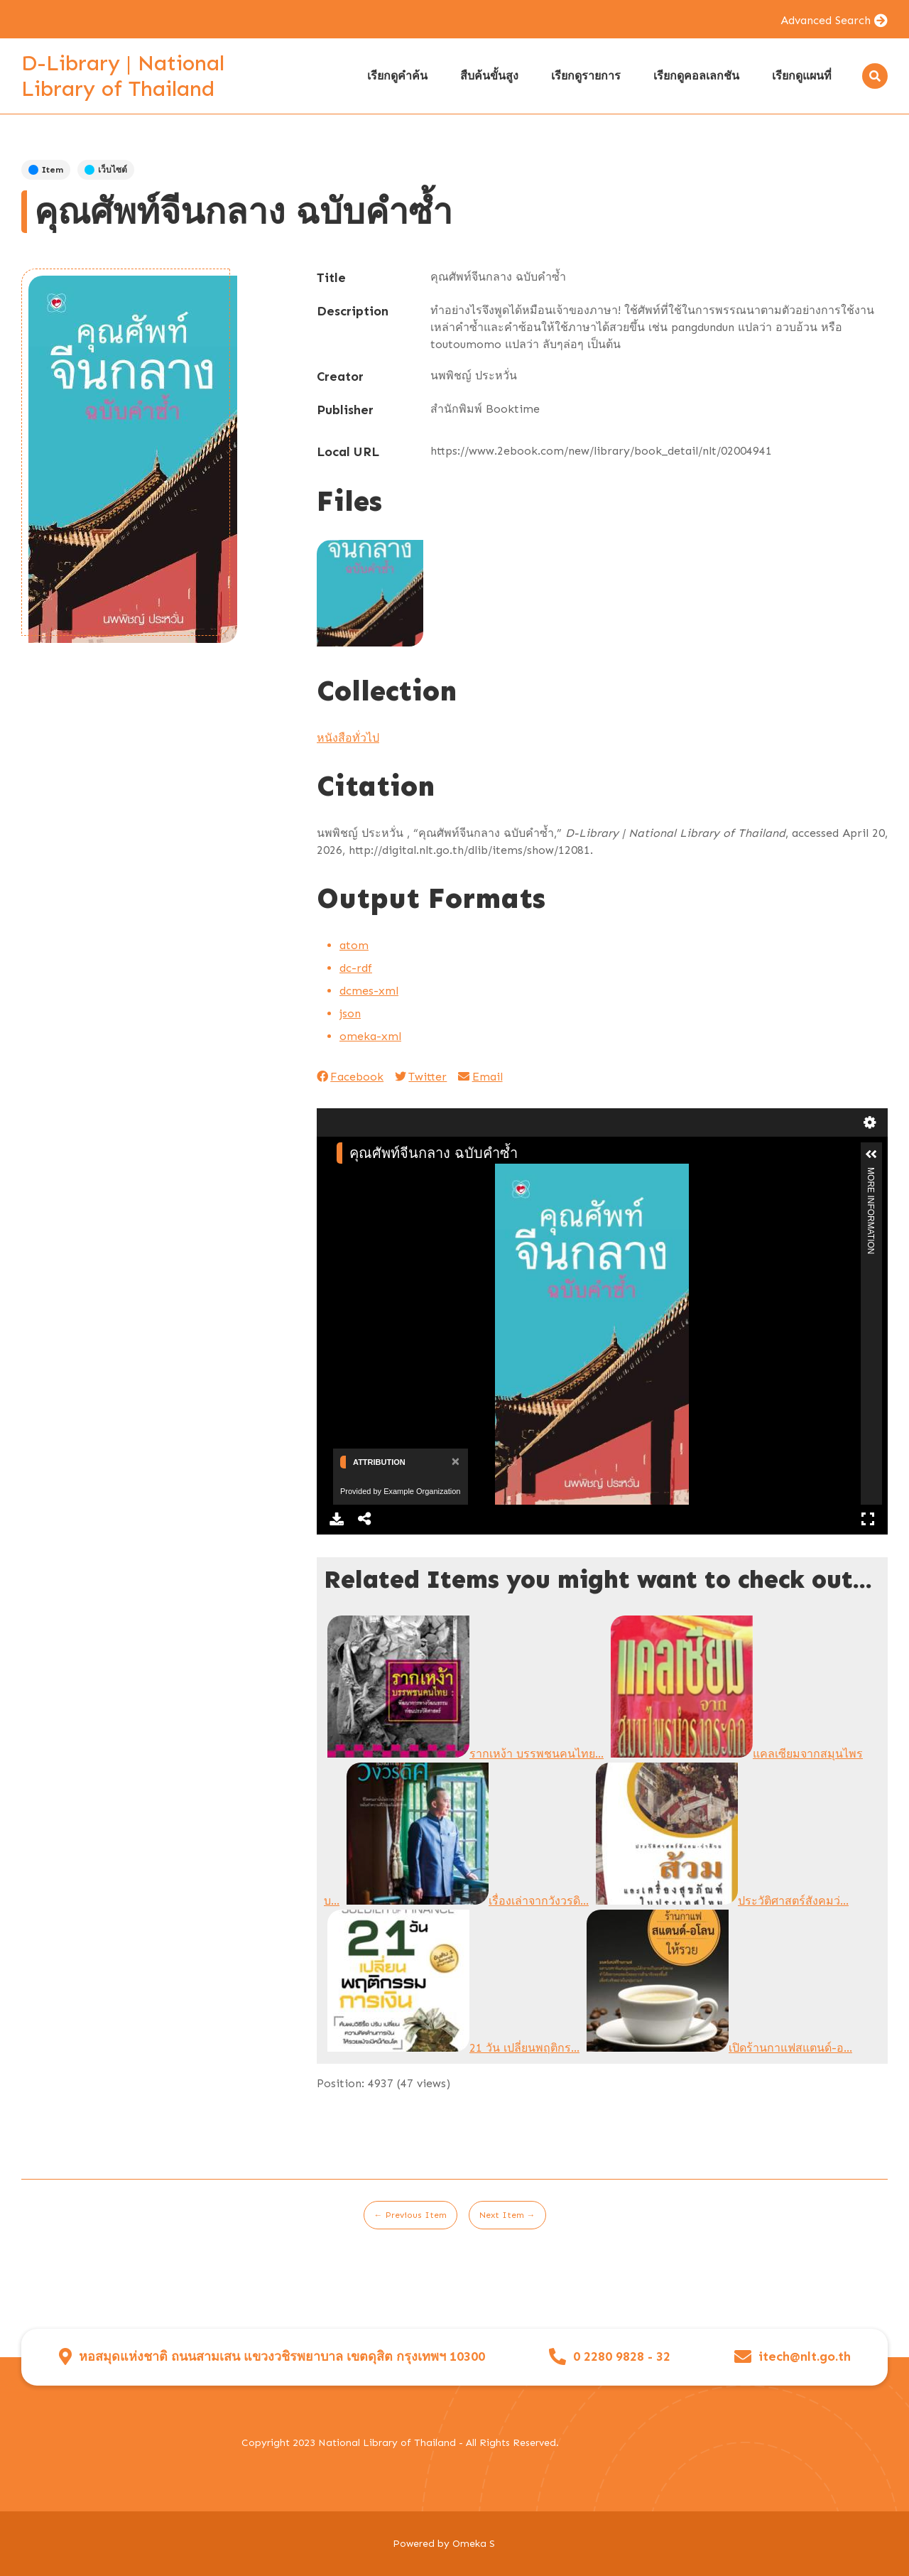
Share (365, 1519)
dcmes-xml (368, 990)
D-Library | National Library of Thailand (122, 76)
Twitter (421, 1076)
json (350, 1013)
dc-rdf (355, 968)
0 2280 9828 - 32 (621, 2356)
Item (45, 170)
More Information (871, 1173)
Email (480, 1076)
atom (354, 945)
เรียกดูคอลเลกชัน (696, 75)
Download (336, 1519)
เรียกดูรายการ (586, 75)
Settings (870, 1122)
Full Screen (867, 1519)
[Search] (875, 76)
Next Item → (507, 2215)
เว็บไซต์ (106, 170)
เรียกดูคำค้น (397, 75)
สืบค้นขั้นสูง (489, 75)
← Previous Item (410, 2215)
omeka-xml (370, 1036)
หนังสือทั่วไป (348, 738)
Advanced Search (825, 20)
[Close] (454, 1461)
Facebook (350, 1076)
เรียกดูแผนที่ (802, 75)
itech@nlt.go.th (804, 2356)
